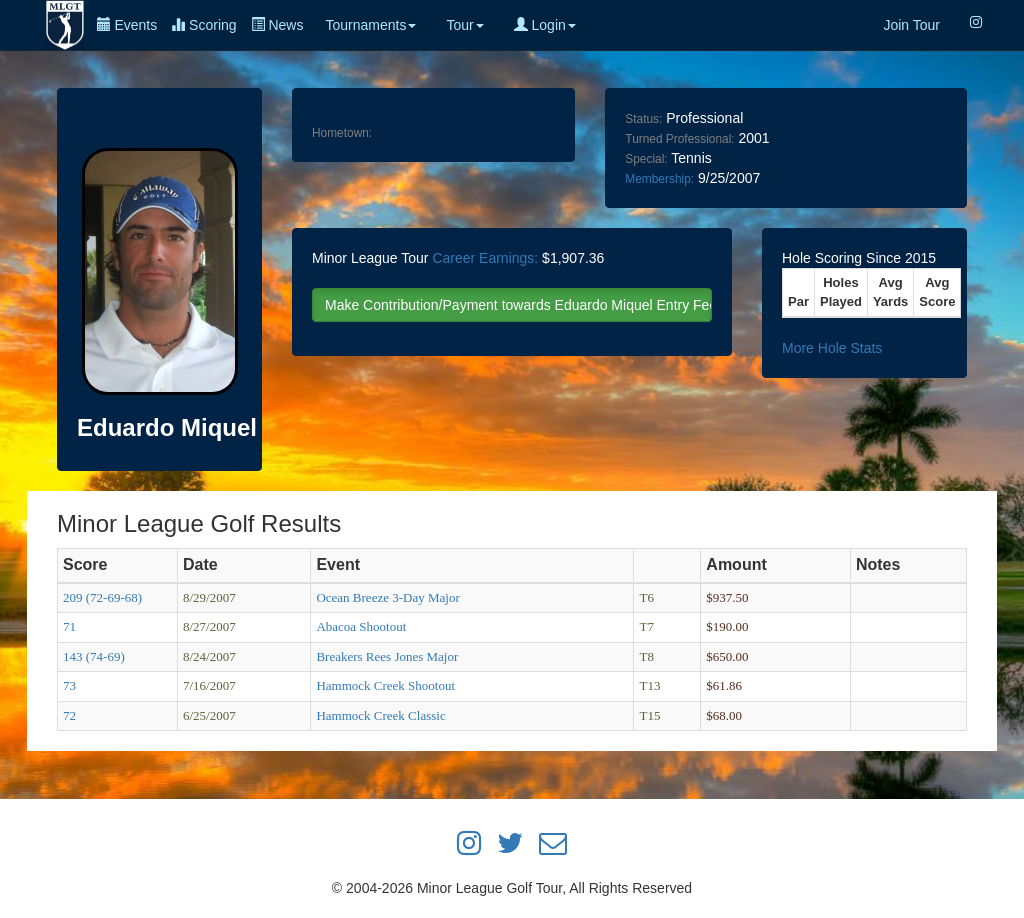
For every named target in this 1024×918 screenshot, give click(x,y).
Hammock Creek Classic (380, 715)
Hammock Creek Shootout (385, 685)
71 (69, 626)
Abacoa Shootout (361, 626)
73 (69, 685)
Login (545, 25)
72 (69, 715)
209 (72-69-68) (102, 597)
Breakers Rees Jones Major (387, 656)
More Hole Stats (832, 348)
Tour (464, 25)
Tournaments (370, 25)
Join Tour (911, 25)
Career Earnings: (485, 258)
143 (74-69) (94, 656)
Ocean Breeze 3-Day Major (387, 597)
